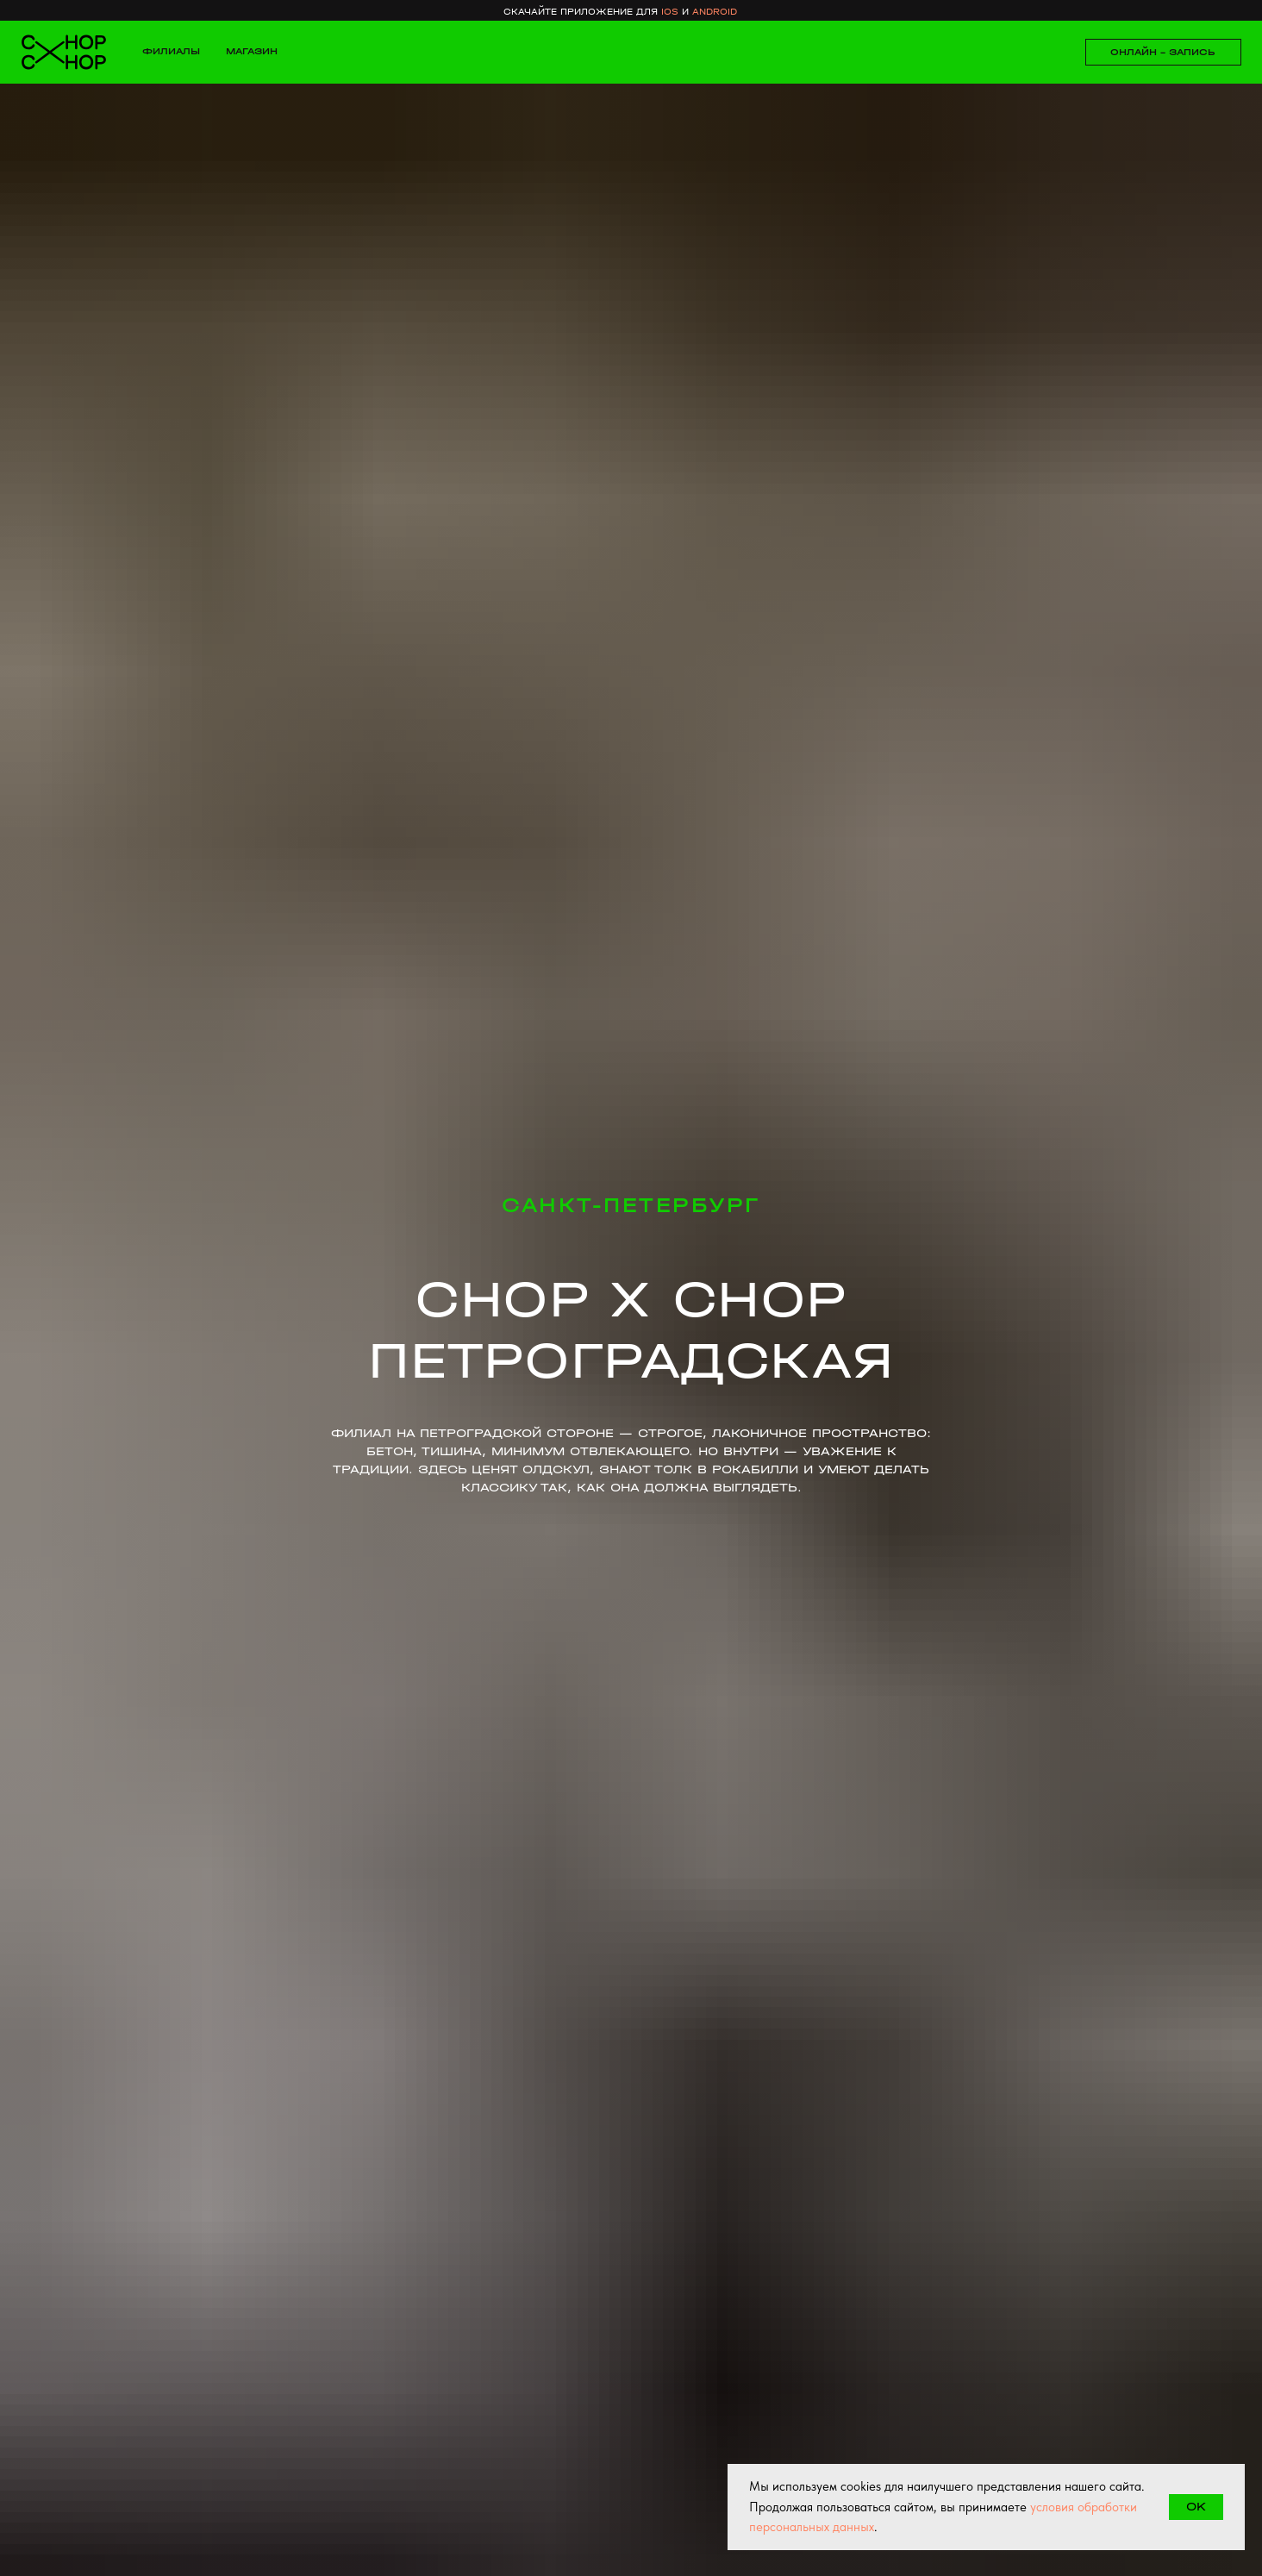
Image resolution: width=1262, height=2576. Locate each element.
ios (669, 11)
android (714, 11)
